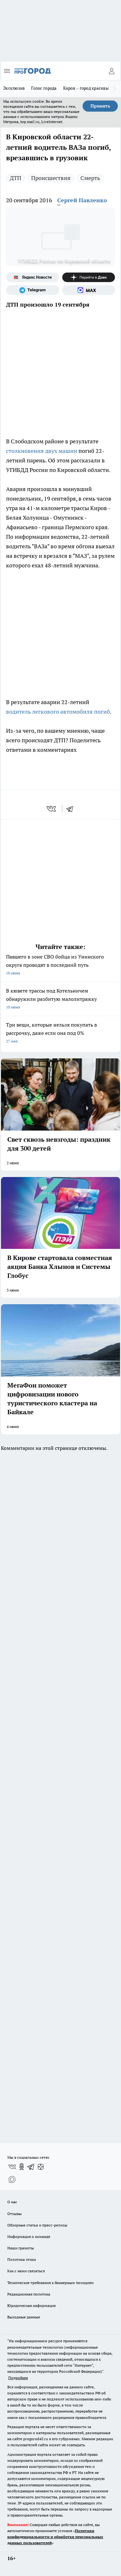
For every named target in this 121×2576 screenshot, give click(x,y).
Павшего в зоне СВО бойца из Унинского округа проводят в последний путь (60, 965)
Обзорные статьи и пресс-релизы (37, 2225)
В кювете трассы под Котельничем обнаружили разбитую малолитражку (60, 999)
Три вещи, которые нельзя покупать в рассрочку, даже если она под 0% (60, 1033)
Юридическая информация (31, 2305)
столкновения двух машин (41, 450)
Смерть (90, 178)
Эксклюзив (14, 88)
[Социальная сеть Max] (88, 290)
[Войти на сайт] (111, 71)
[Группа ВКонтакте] (12, 2166)
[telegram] (71, 808)
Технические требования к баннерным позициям (50, 2282)
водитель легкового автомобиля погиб (58, 711)
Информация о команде (28, 2236)
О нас (12, 2201)
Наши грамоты (20, 2248)
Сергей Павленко (82, 200)
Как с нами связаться (26, 2270)
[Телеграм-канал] (32, 290)
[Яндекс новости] (32, 277)
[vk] (51, 808)
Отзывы (14, 2213)
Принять (100, 106)
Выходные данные (23, 2317)
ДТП (15, 178)
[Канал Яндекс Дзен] (88, 277)
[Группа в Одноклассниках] (21, 2166)
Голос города (44, 88)
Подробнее (18, 2377)
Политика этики (21, 2259)
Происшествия (51, 178)
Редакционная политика (28, 2294)
